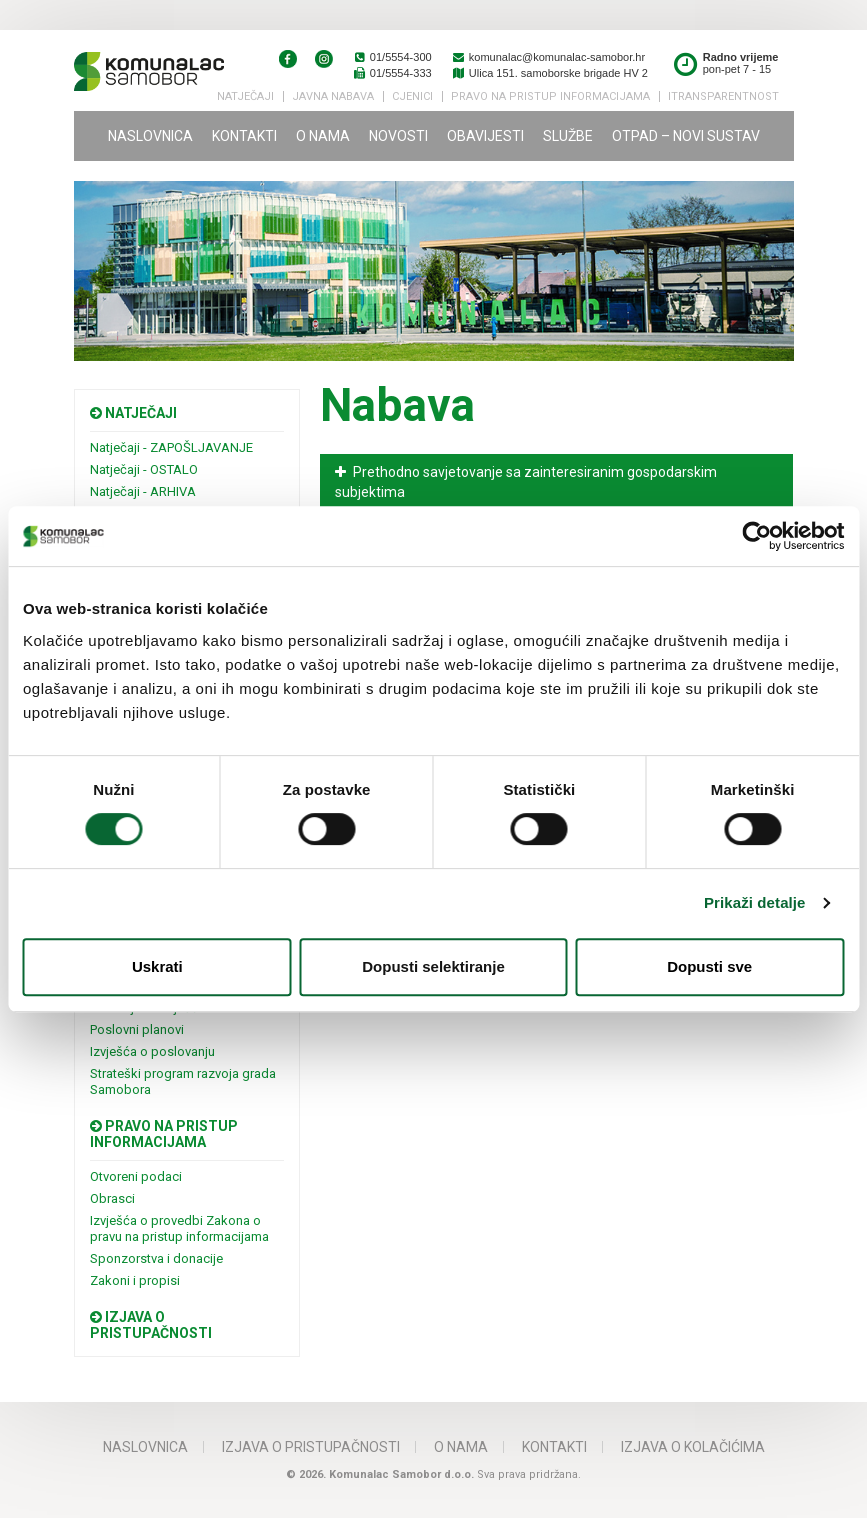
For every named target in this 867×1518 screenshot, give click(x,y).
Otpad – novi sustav (686, 136)
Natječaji (245, 96)
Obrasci (112, 1198)
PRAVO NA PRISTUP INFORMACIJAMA (550, 96)
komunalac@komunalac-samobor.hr (548, 57)
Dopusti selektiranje (433, 966)
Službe (568, 136)
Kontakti (244, 136)
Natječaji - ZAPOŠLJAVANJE (171, 447)
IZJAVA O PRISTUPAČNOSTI (311, 1447)
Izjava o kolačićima (693, 1447)
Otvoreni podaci (136, 1176)
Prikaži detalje (755, 902)
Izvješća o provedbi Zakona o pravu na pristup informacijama (179, 1228)
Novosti (398, 136)
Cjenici (412, 96)
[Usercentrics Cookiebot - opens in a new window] (756, 536)
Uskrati (157, 966)
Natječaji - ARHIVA (143, 491)
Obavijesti (485, 136)
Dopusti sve (709, 966)
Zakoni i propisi (135, 1280)
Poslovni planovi (137, 1029)
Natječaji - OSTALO (144, 469)
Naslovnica (150, 136)
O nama (323, 136)
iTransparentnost (723, 96)
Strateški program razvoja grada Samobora (183, 1081)
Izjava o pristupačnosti (151, 1325)
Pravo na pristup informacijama (164, 1134)
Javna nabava (333, 96)
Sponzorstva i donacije (156, 1258)
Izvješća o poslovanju (152, 1051)
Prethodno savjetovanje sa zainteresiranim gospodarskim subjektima (526, 482)
